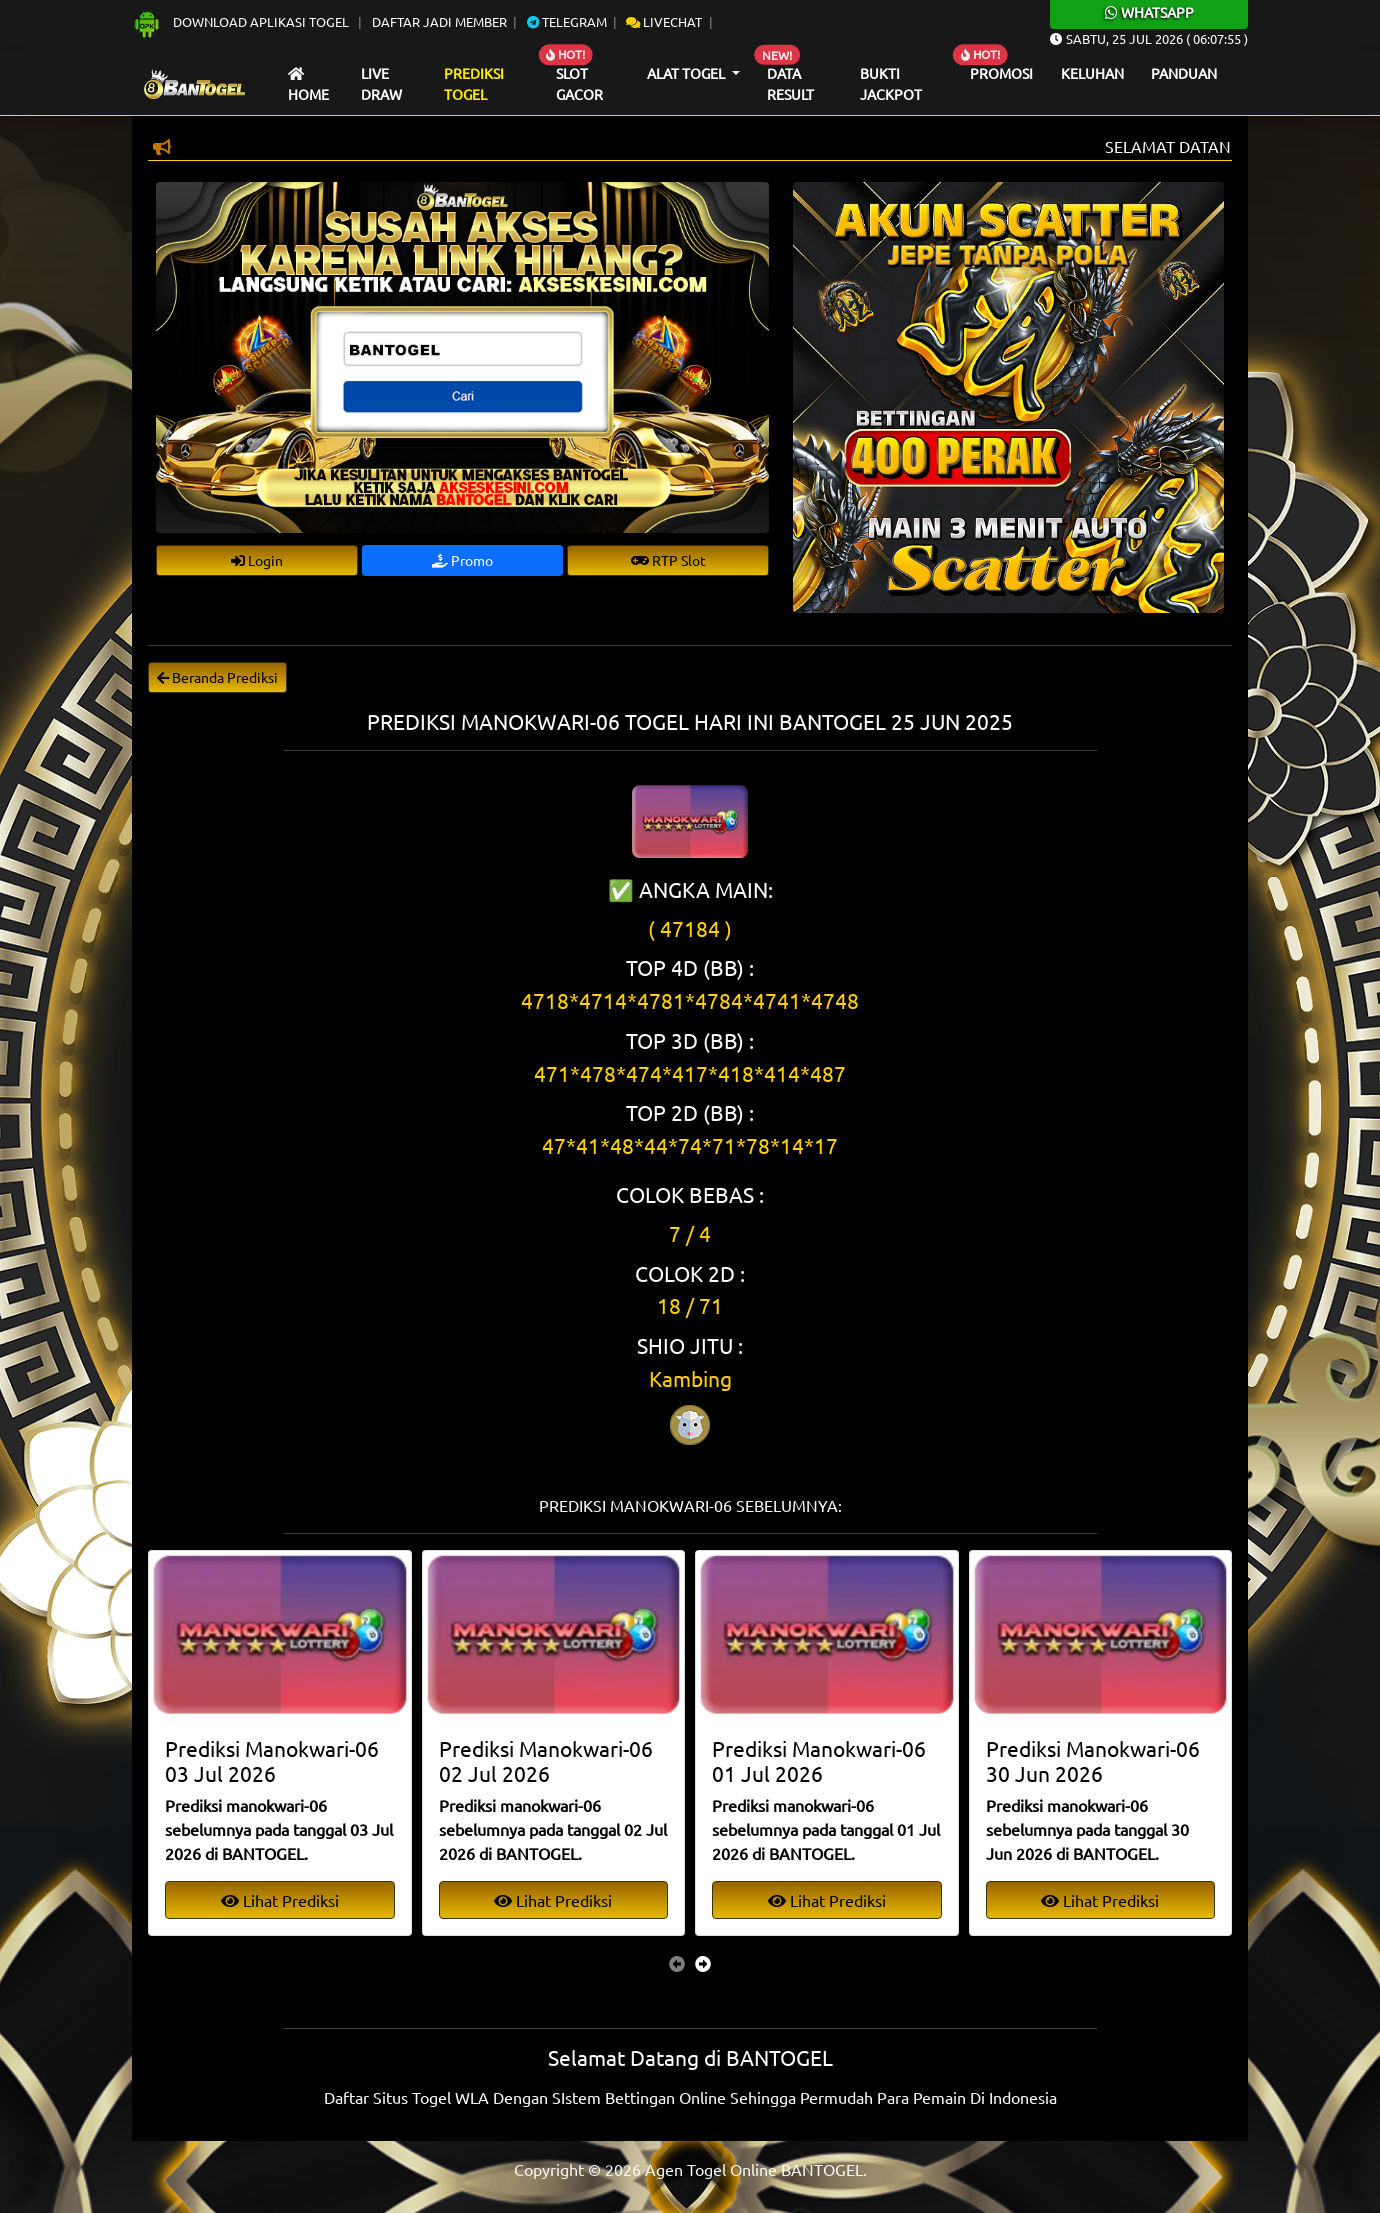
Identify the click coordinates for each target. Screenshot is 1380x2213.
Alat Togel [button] (687, 73)
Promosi (1001, 73)
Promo (462, 560)
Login (257, 560)
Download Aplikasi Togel (242, 21)
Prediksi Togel (474, 84)
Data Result (790, 84)
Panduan (1184, 73)
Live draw (381, 84)
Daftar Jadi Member (439, 21)
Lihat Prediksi (280, 1900)
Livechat (664, 21)
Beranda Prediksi (217, 677)
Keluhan (1092, 73)
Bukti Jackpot (891, 84)
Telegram (567, 21)
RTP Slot (668, 560)
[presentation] (677, 1963)
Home (308, 85)
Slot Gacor (579, 84)
